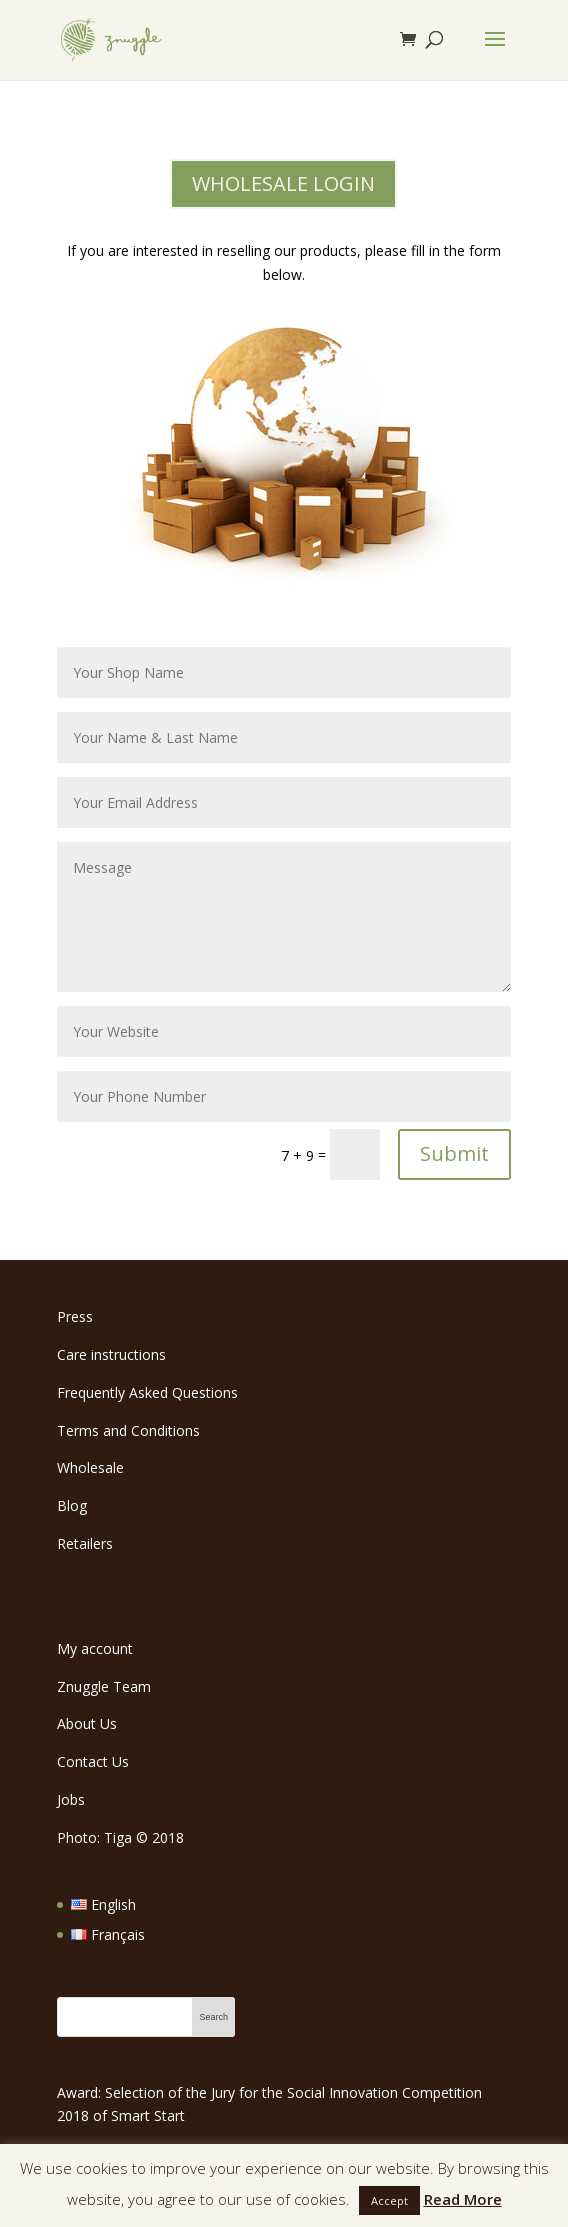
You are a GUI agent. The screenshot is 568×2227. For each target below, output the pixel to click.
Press (75, 1316)
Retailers (85, 1543)
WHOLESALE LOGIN (283, 183)
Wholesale (90, 1467)
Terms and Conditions (128, 1430)
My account (95, 1648)
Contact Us (93, 1761)
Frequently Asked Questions (147, 1392)
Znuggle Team (104, 1686)
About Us (87, 1723)
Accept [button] (389, 2200)
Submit (454, 1153)
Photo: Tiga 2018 (120, 1837)
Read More (463, 2199)
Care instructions (111, 1354)
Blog (72, 1505)
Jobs (71, 1799)
